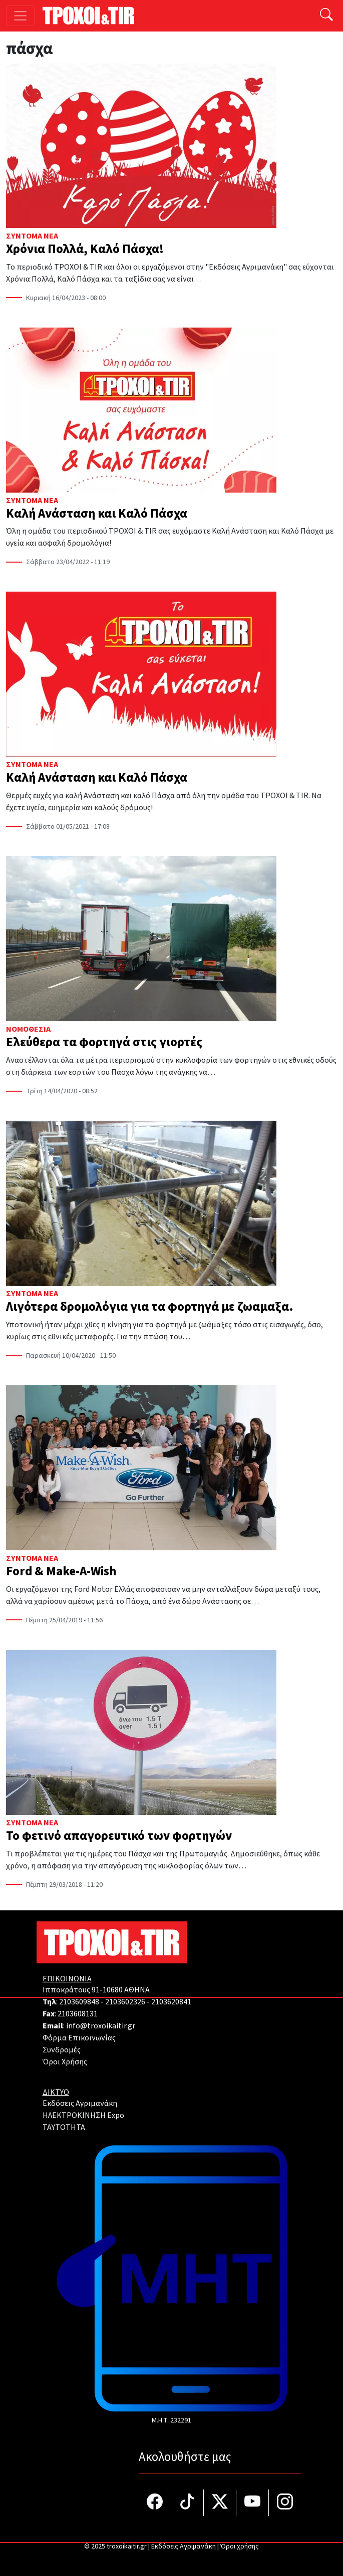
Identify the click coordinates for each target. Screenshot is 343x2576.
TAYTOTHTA (64, 2127)
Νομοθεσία (28, 1029)
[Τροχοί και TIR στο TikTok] (187, 2502)
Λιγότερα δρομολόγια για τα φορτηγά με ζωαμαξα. (149, 1307)
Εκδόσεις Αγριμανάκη (80, 2103)
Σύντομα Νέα (32, 236)
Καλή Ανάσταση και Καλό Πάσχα (96, 514)
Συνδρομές (62, 2049)
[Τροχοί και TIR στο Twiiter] (220, 2502)
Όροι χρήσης (239, 2546)
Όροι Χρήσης (65, 2061)
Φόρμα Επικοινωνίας (79, 2037)
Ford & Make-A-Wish (61, 1571)
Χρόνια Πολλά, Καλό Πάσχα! (85, 249)
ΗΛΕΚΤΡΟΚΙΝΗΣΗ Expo (83, 2115)
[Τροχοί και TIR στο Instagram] (285, 2502)
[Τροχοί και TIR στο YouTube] (252, 2502)
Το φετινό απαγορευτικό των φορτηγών (119, 1836)
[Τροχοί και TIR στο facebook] (155, 2502)
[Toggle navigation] (20, 16)
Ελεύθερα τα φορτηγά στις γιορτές (104, 1042)
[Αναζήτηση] (326, 16)
